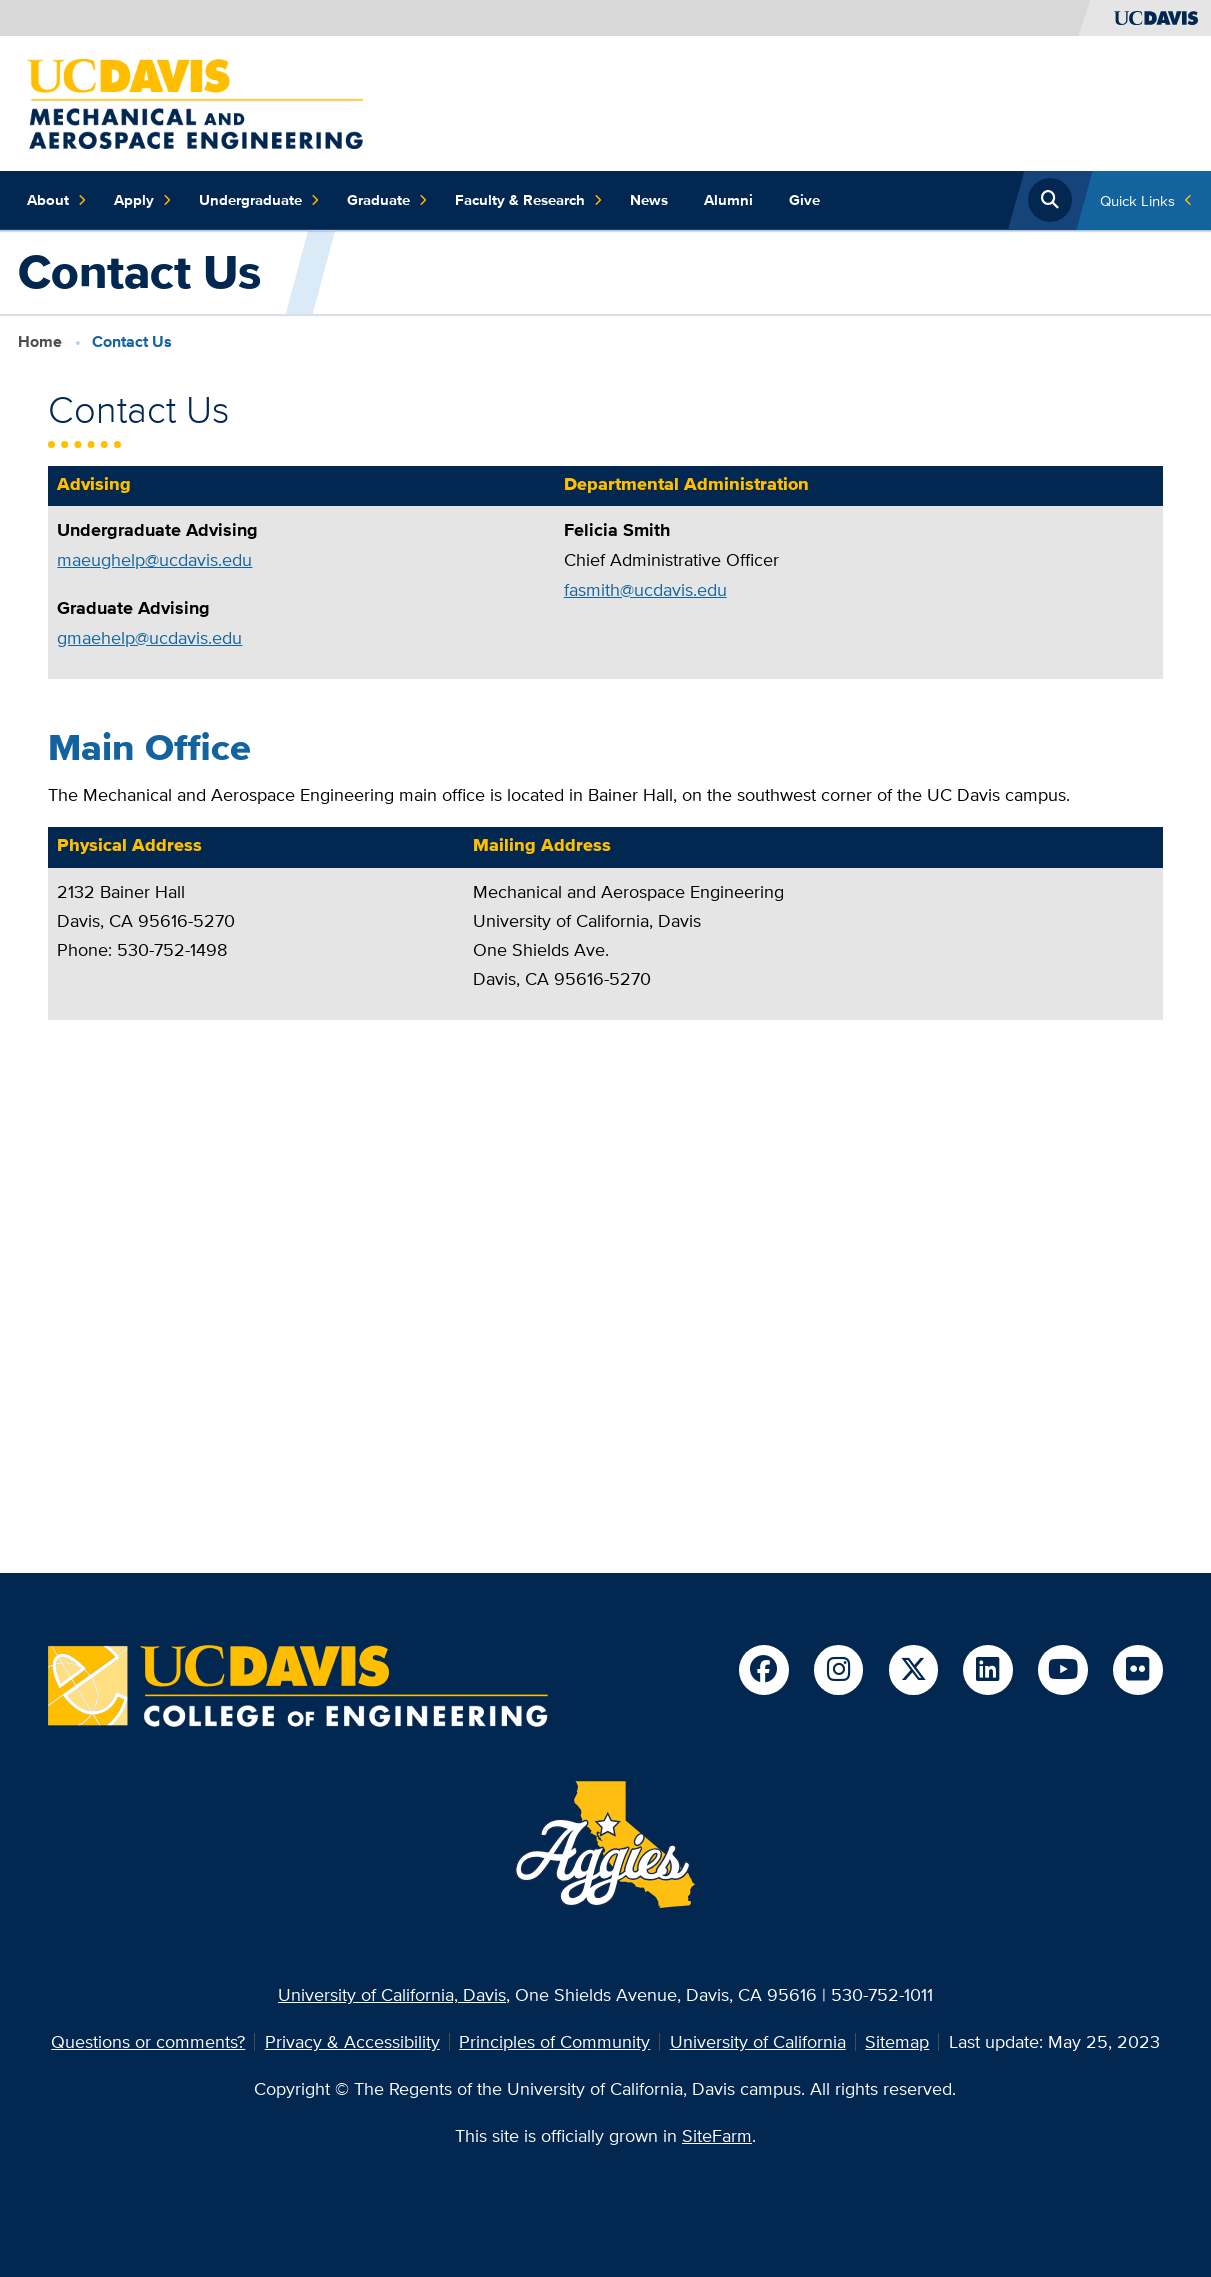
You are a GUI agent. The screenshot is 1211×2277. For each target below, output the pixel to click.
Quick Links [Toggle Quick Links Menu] (1137, 200)
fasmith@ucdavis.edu (645, 589)
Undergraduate (259, 200)
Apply (143, 200)
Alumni (728, 199)
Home (40, 341)
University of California (758, 2041)
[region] (605, 581)
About (57, 200)
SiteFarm (717, 2135)
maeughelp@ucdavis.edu (154, 559)
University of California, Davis (392, 1994)
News (649, 199)
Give (804, 199)
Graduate (387, 200)
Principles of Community (554, 2041)
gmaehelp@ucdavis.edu (149, 637)
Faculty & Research (529, 200)
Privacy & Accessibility (352, 2041)
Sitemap (897, 2041)
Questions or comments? (148, 2041)
